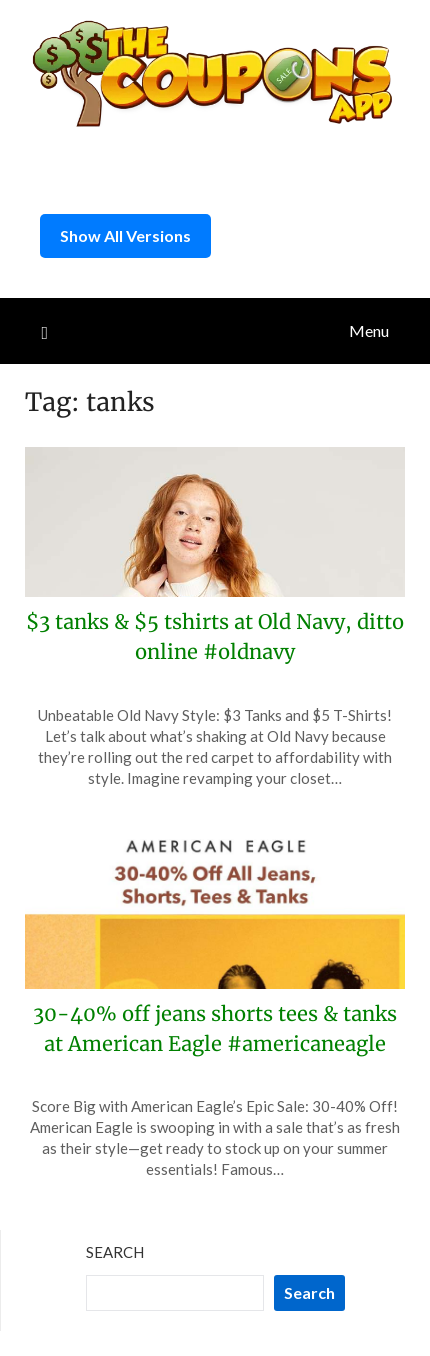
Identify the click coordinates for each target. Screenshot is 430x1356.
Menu (369, 330)
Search (115, 1252)
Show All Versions (125, 235)
